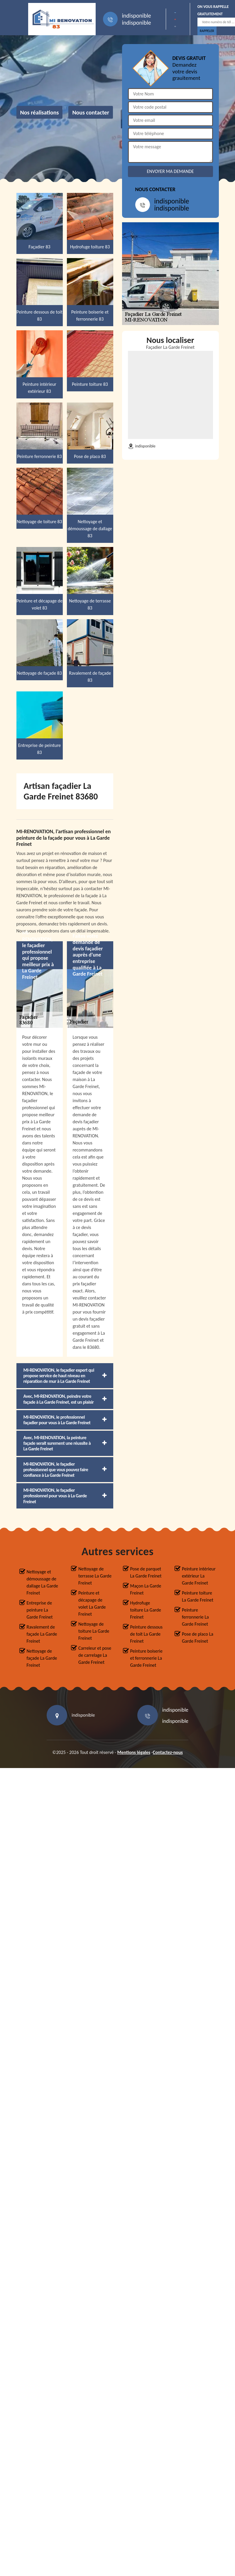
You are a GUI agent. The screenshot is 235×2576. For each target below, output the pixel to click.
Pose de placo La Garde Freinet (197, 1637)
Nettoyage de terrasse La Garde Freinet (94, 1576)
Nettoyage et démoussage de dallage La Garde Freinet (42, 1582)
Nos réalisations (39, 112)
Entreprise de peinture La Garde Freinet (40, 1610)
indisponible (136, 15)
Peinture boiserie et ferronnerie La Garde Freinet (146, 1658)
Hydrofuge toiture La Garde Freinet (145, 1610)
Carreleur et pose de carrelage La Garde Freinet (94, 1655)
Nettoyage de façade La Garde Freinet (42, 1658)
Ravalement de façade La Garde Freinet (42, 1634)
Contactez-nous (168, 1752)
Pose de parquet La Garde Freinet (146, 1572)
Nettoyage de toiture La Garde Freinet (93, 1631)
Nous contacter (90, 112)
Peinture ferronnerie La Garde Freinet (195, 1617)
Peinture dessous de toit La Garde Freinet (146, 1634)
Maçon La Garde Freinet (145, 1589)
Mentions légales (134, 1752)
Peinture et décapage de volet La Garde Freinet (92, 1603)
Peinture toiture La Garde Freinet (197, 1596)
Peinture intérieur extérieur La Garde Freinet (199, 1576)
